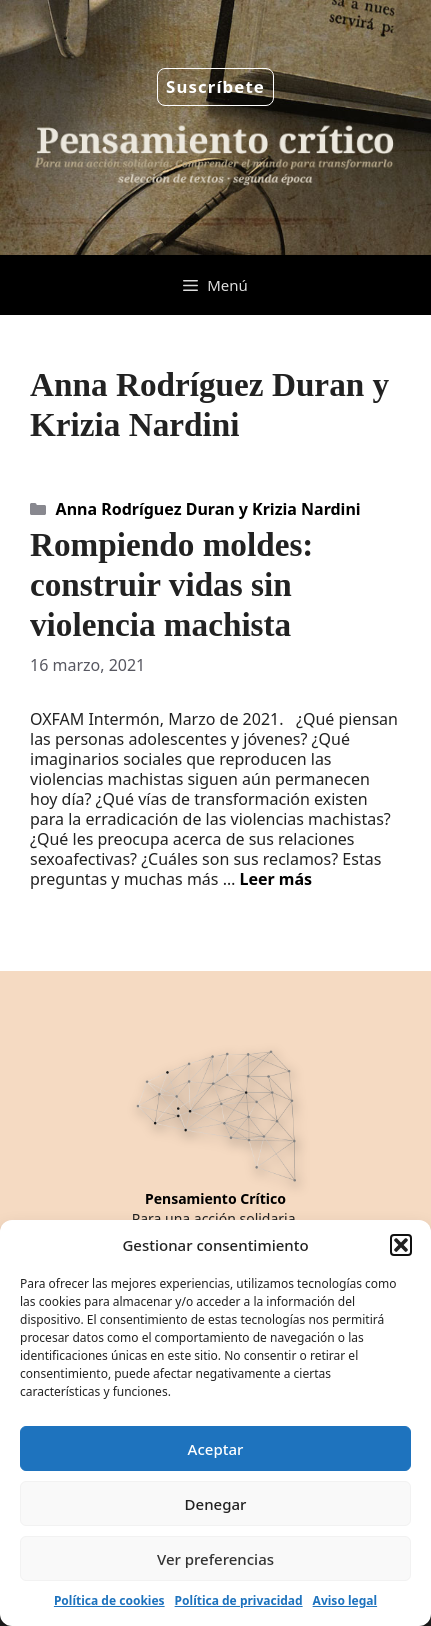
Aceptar (216, 1449)
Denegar (216, 1504)
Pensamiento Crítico (215, 1198)
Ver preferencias (215, 1559)
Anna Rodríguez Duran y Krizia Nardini (208, 509)
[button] (401, 1245)
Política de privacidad (239, 1600)
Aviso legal (345, 1600)
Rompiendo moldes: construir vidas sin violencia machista (171, 584)
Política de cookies (109, 1600)
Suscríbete (215, 86)
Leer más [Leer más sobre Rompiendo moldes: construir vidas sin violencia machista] (275, 879)
